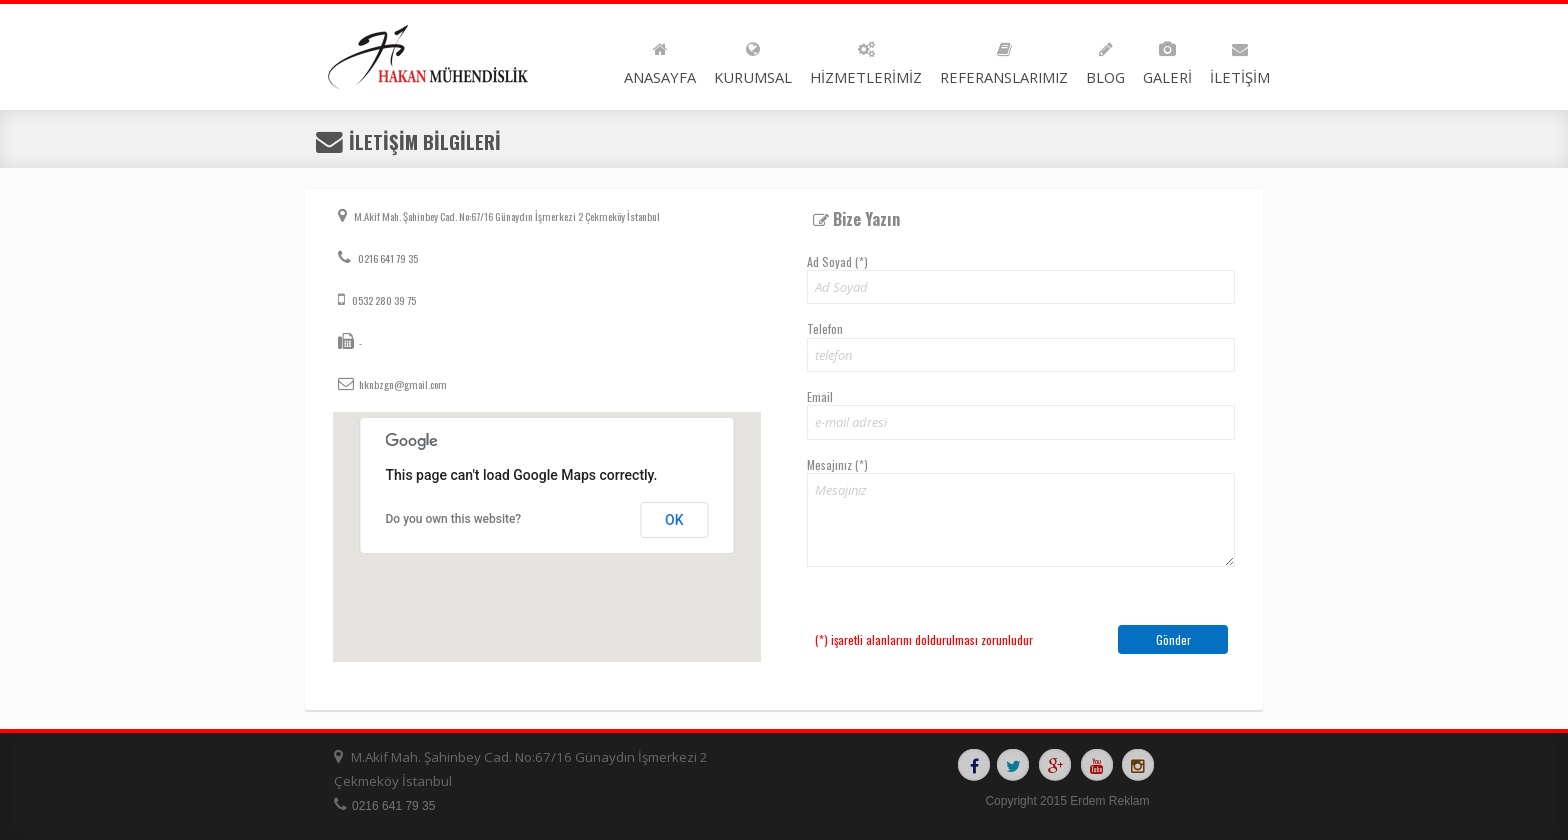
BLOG (1105, 59)
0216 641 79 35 (387, 258)
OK (674, 520)
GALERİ (1167, 59)
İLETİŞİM (1240, 59)
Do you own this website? (454, 519)
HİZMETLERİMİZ (866, 59)
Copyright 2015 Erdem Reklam (1067, 801)
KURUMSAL (753, 59)
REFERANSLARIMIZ (1004, 59)
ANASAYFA (660, 59)
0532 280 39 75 (383, 300)
